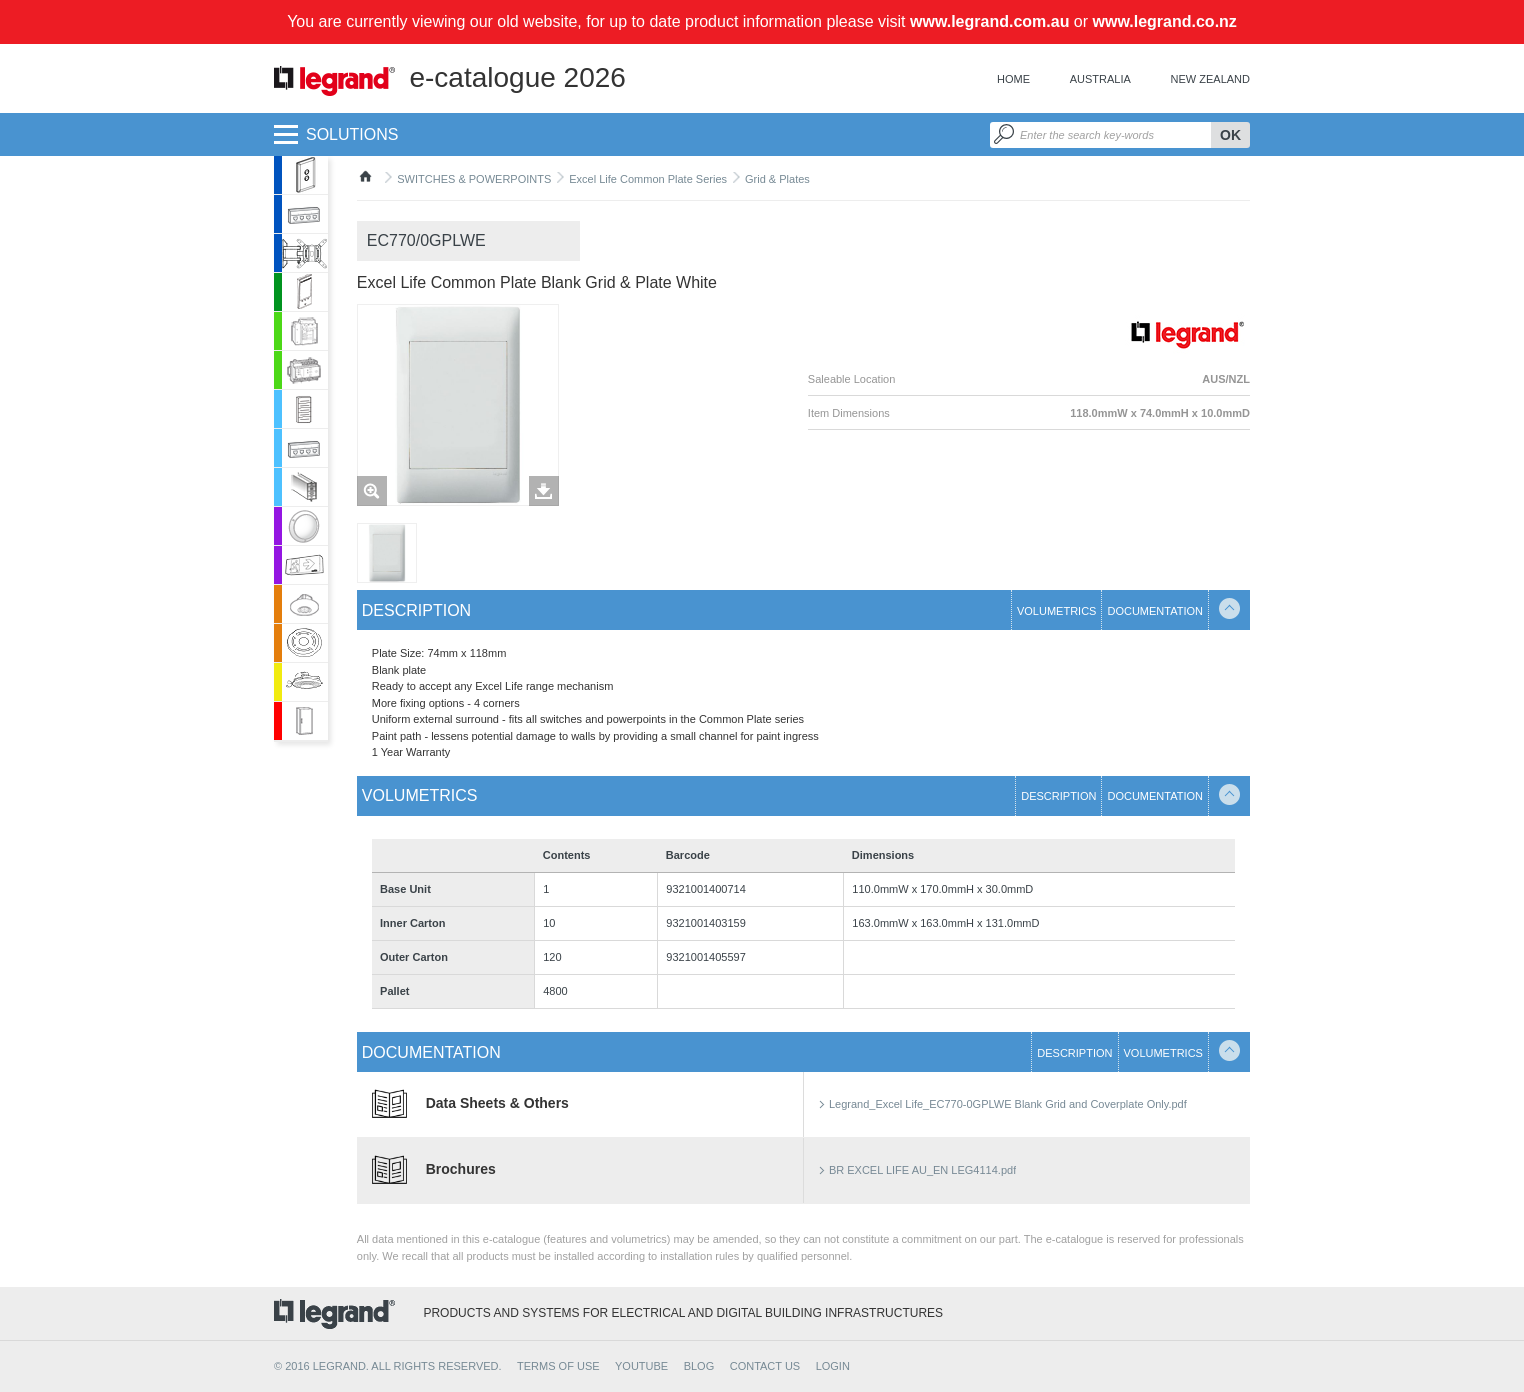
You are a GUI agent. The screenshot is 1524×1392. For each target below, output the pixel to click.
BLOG (699, 1366)
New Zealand (1210, 79)
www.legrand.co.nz (1165, 21)
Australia (1100, 79)
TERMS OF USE (558, 1366)
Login (833, 1366)
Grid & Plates (777, 179)
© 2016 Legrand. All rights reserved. (388, 1366)
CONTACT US (765, 1366)
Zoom (372, 491)
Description (416, 610)
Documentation (1155, 611)
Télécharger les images (544, 491)
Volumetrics (1056, 611)
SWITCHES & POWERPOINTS (474, 179)
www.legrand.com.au (989, 21)
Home (1013, 79)
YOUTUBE (641, 1366)
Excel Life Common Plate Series (648, 179)
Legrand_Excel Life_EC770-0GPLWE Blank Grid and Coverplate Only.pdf (1008, 1104)
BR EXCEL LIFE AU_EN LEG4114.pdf (922, 1170)
